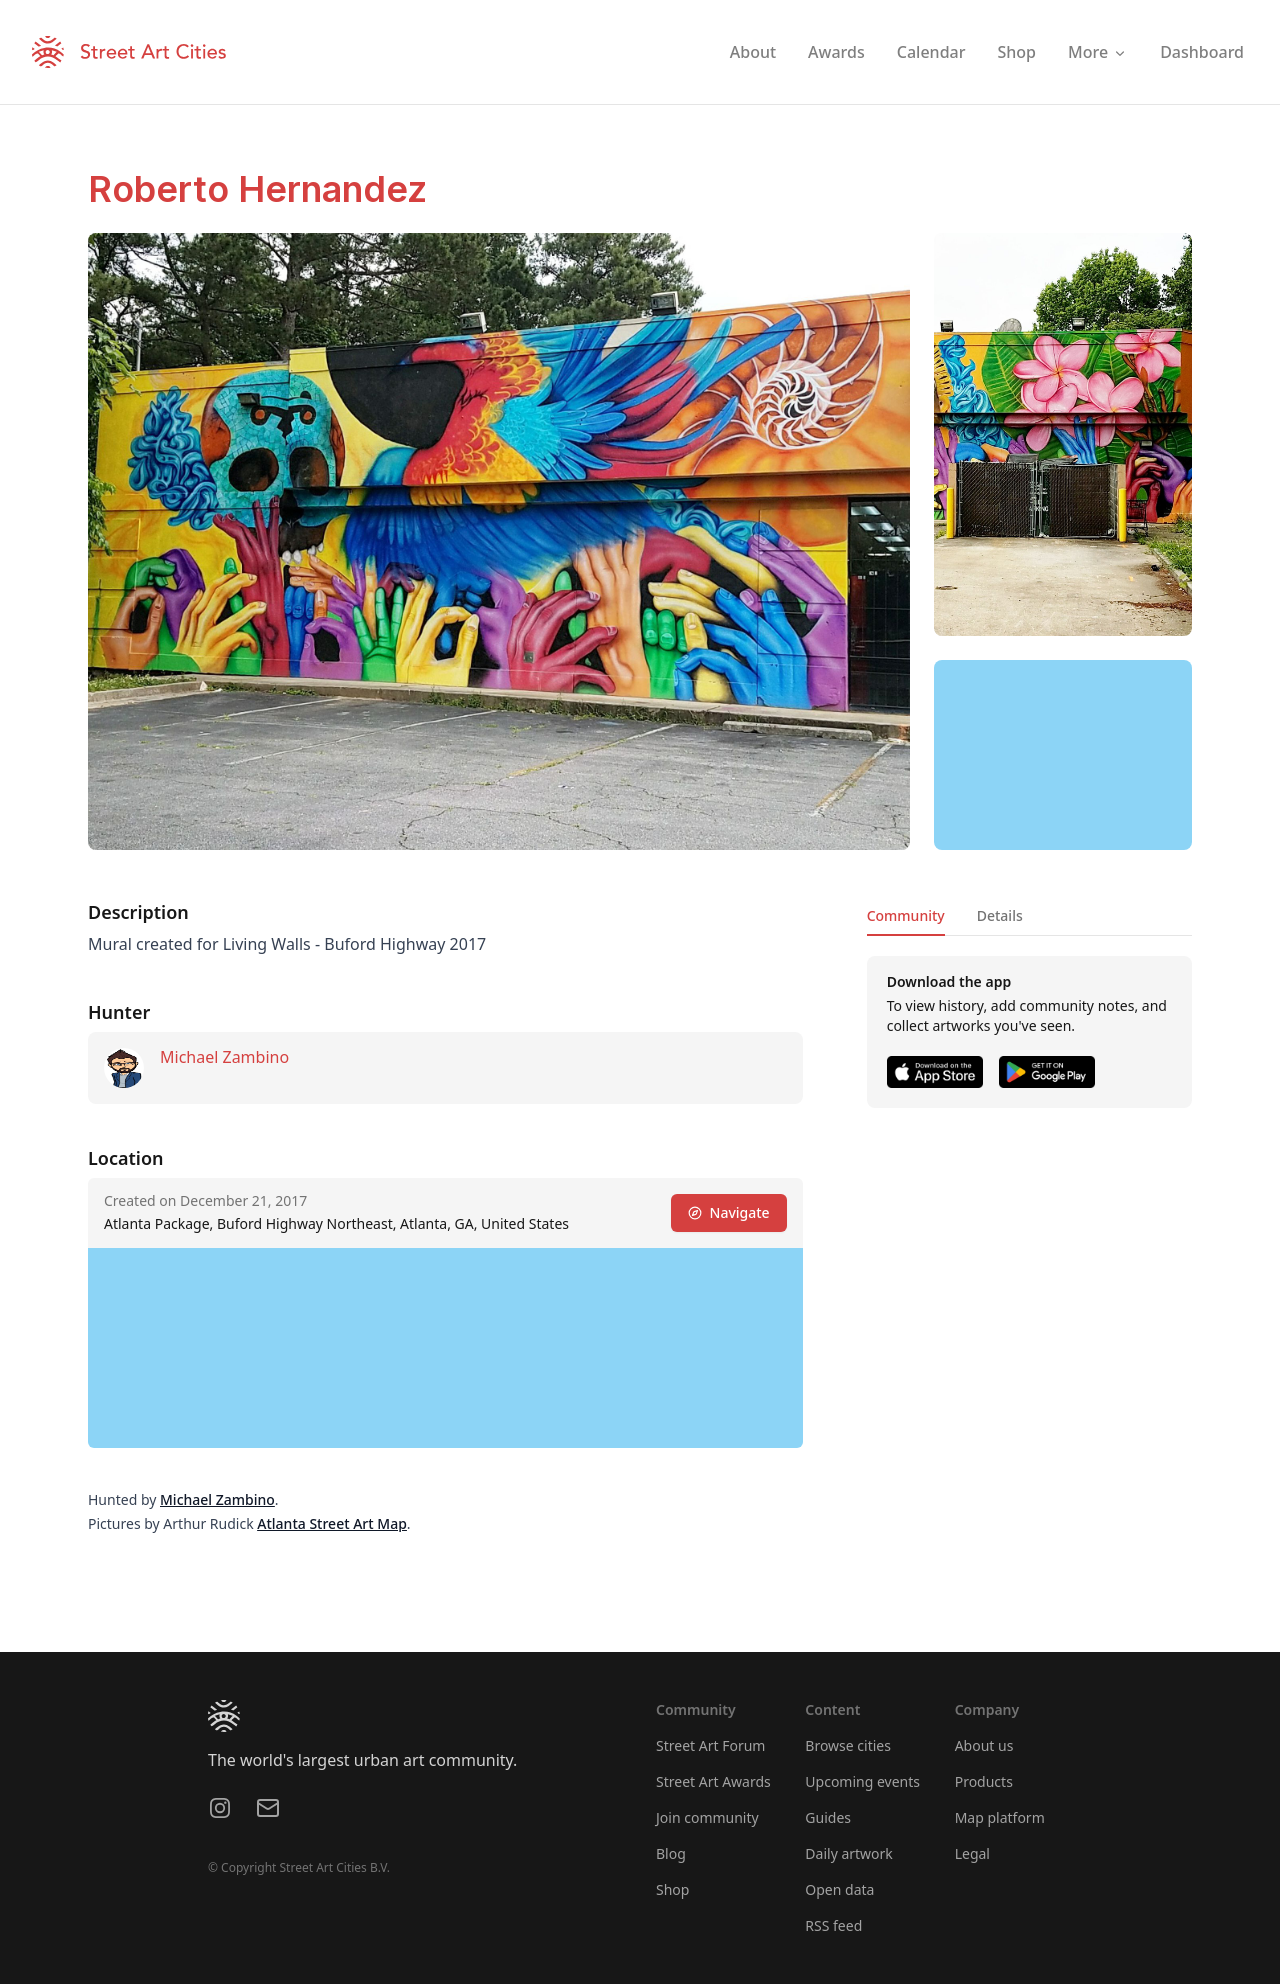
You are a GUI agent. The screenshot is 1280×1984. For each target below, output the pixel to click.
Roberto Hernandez (257, 189)
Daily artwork (849, 1853)
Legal (972, 1853)
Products (984, 1781)
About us (984, 1745)
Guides (828, 1817)
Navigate (729, 1212)
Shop (672, 1889)
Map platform (1000, 1817)
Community (906, 915)
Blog (671, 1853)
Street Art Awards (713, 1781)
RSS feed (833, 1925)
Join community (707, 1817)
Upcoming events (862, 1781)
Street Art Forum (710, 1745)
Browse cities (848, 1745)
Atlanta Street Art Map (332, 1523)
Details (1000, 915)
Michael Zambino (224, 1057)
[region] (1063, 755)
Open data (839, 1889)
